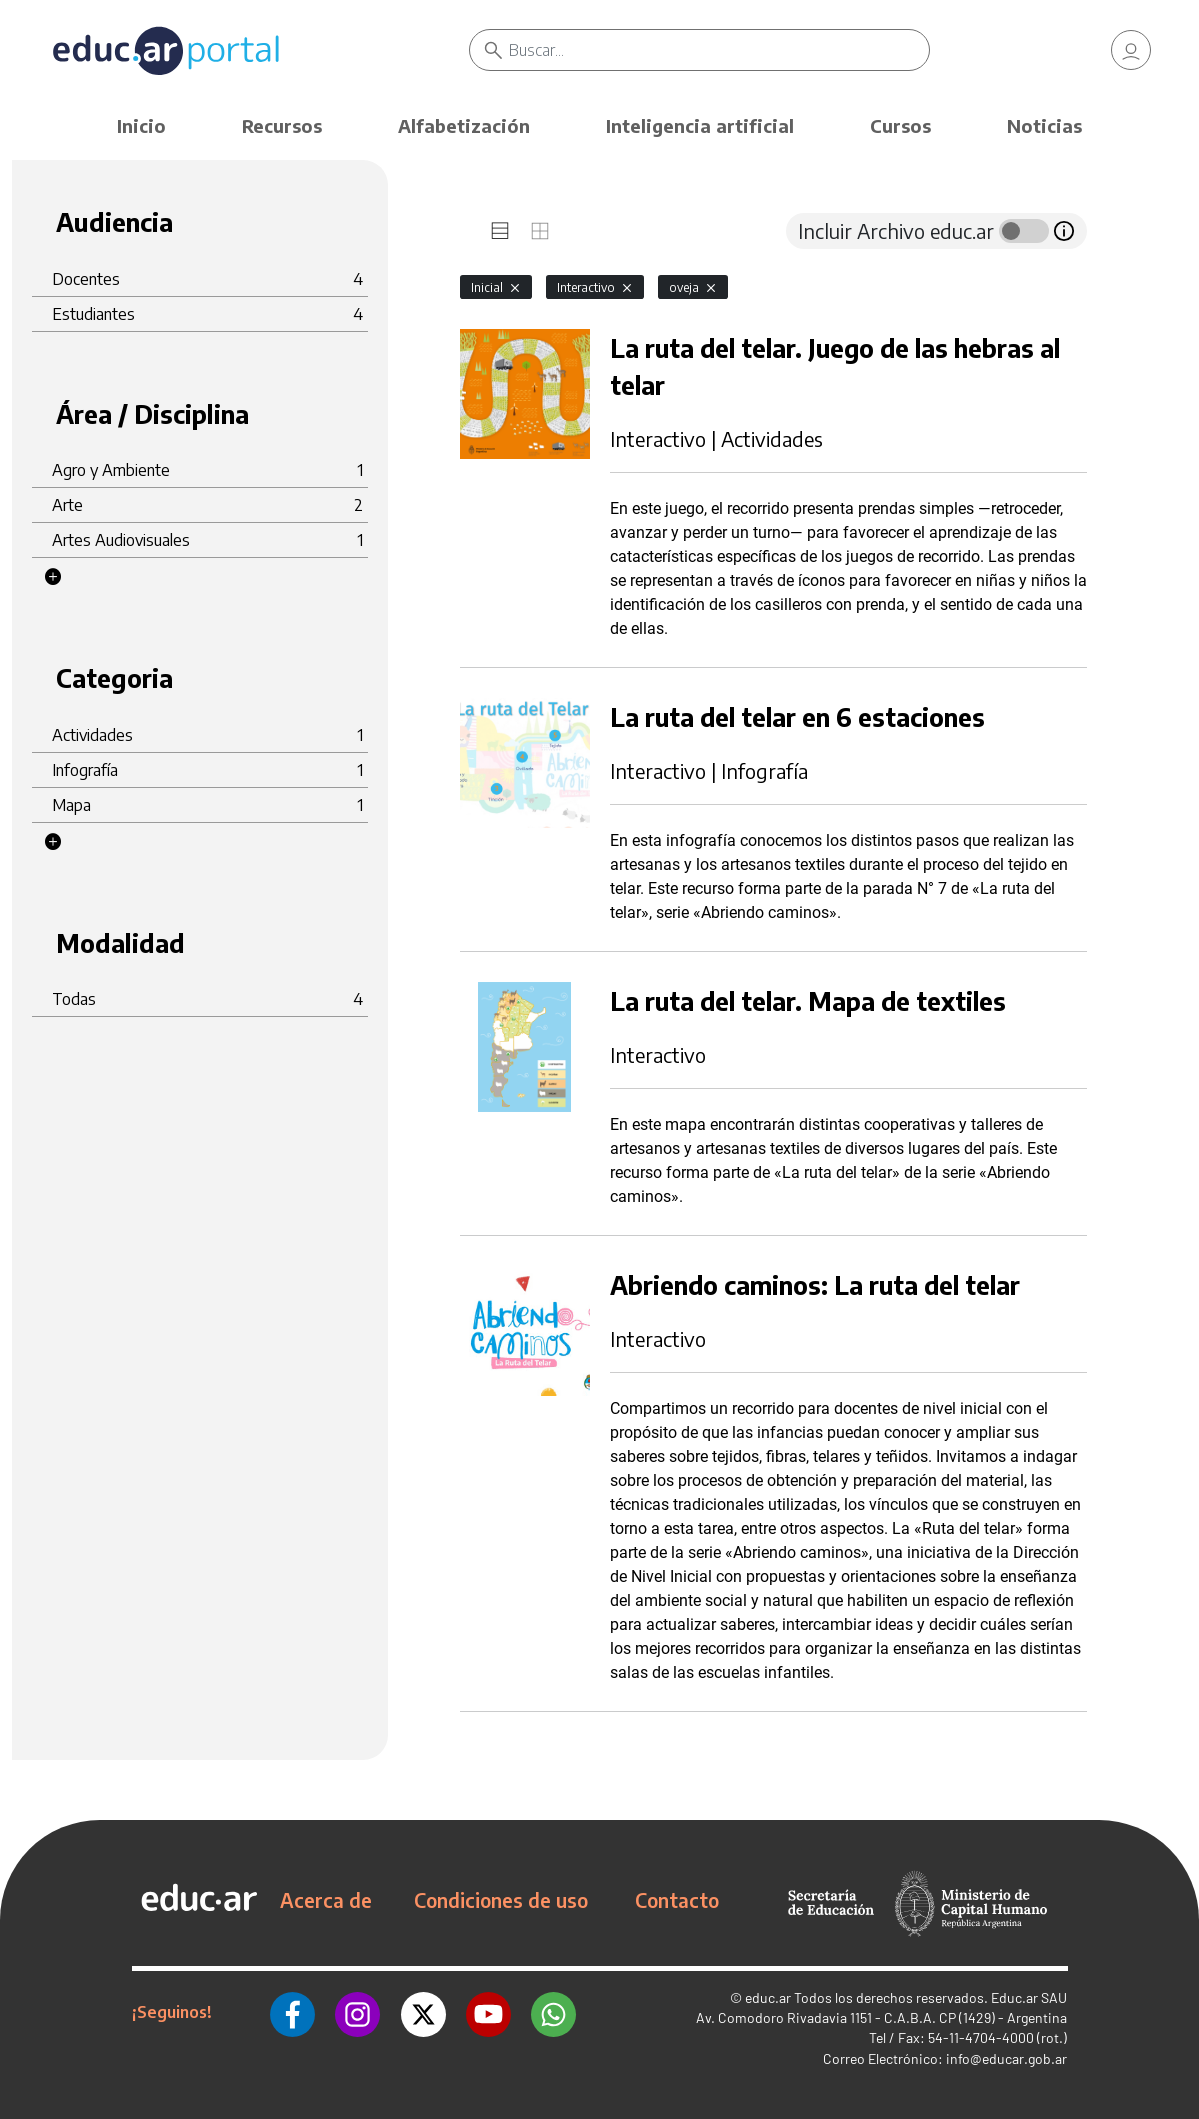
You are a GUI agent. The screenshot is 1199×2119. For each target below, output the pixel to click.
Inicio (141, 125)
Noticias (1044, 125)
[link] (1131, 50)
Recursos (282, 125)
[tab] (500, 231)
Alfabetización (464, 125)
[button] (53, 577)
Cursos (900, 125)
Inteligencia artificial (700, 125)
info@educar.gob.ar (1006, 2058)
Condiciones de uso (501, 1900)
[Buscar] (719, 50)
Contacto (677, 1900)
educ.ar (768, 1997)
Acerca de (326, 1900)
